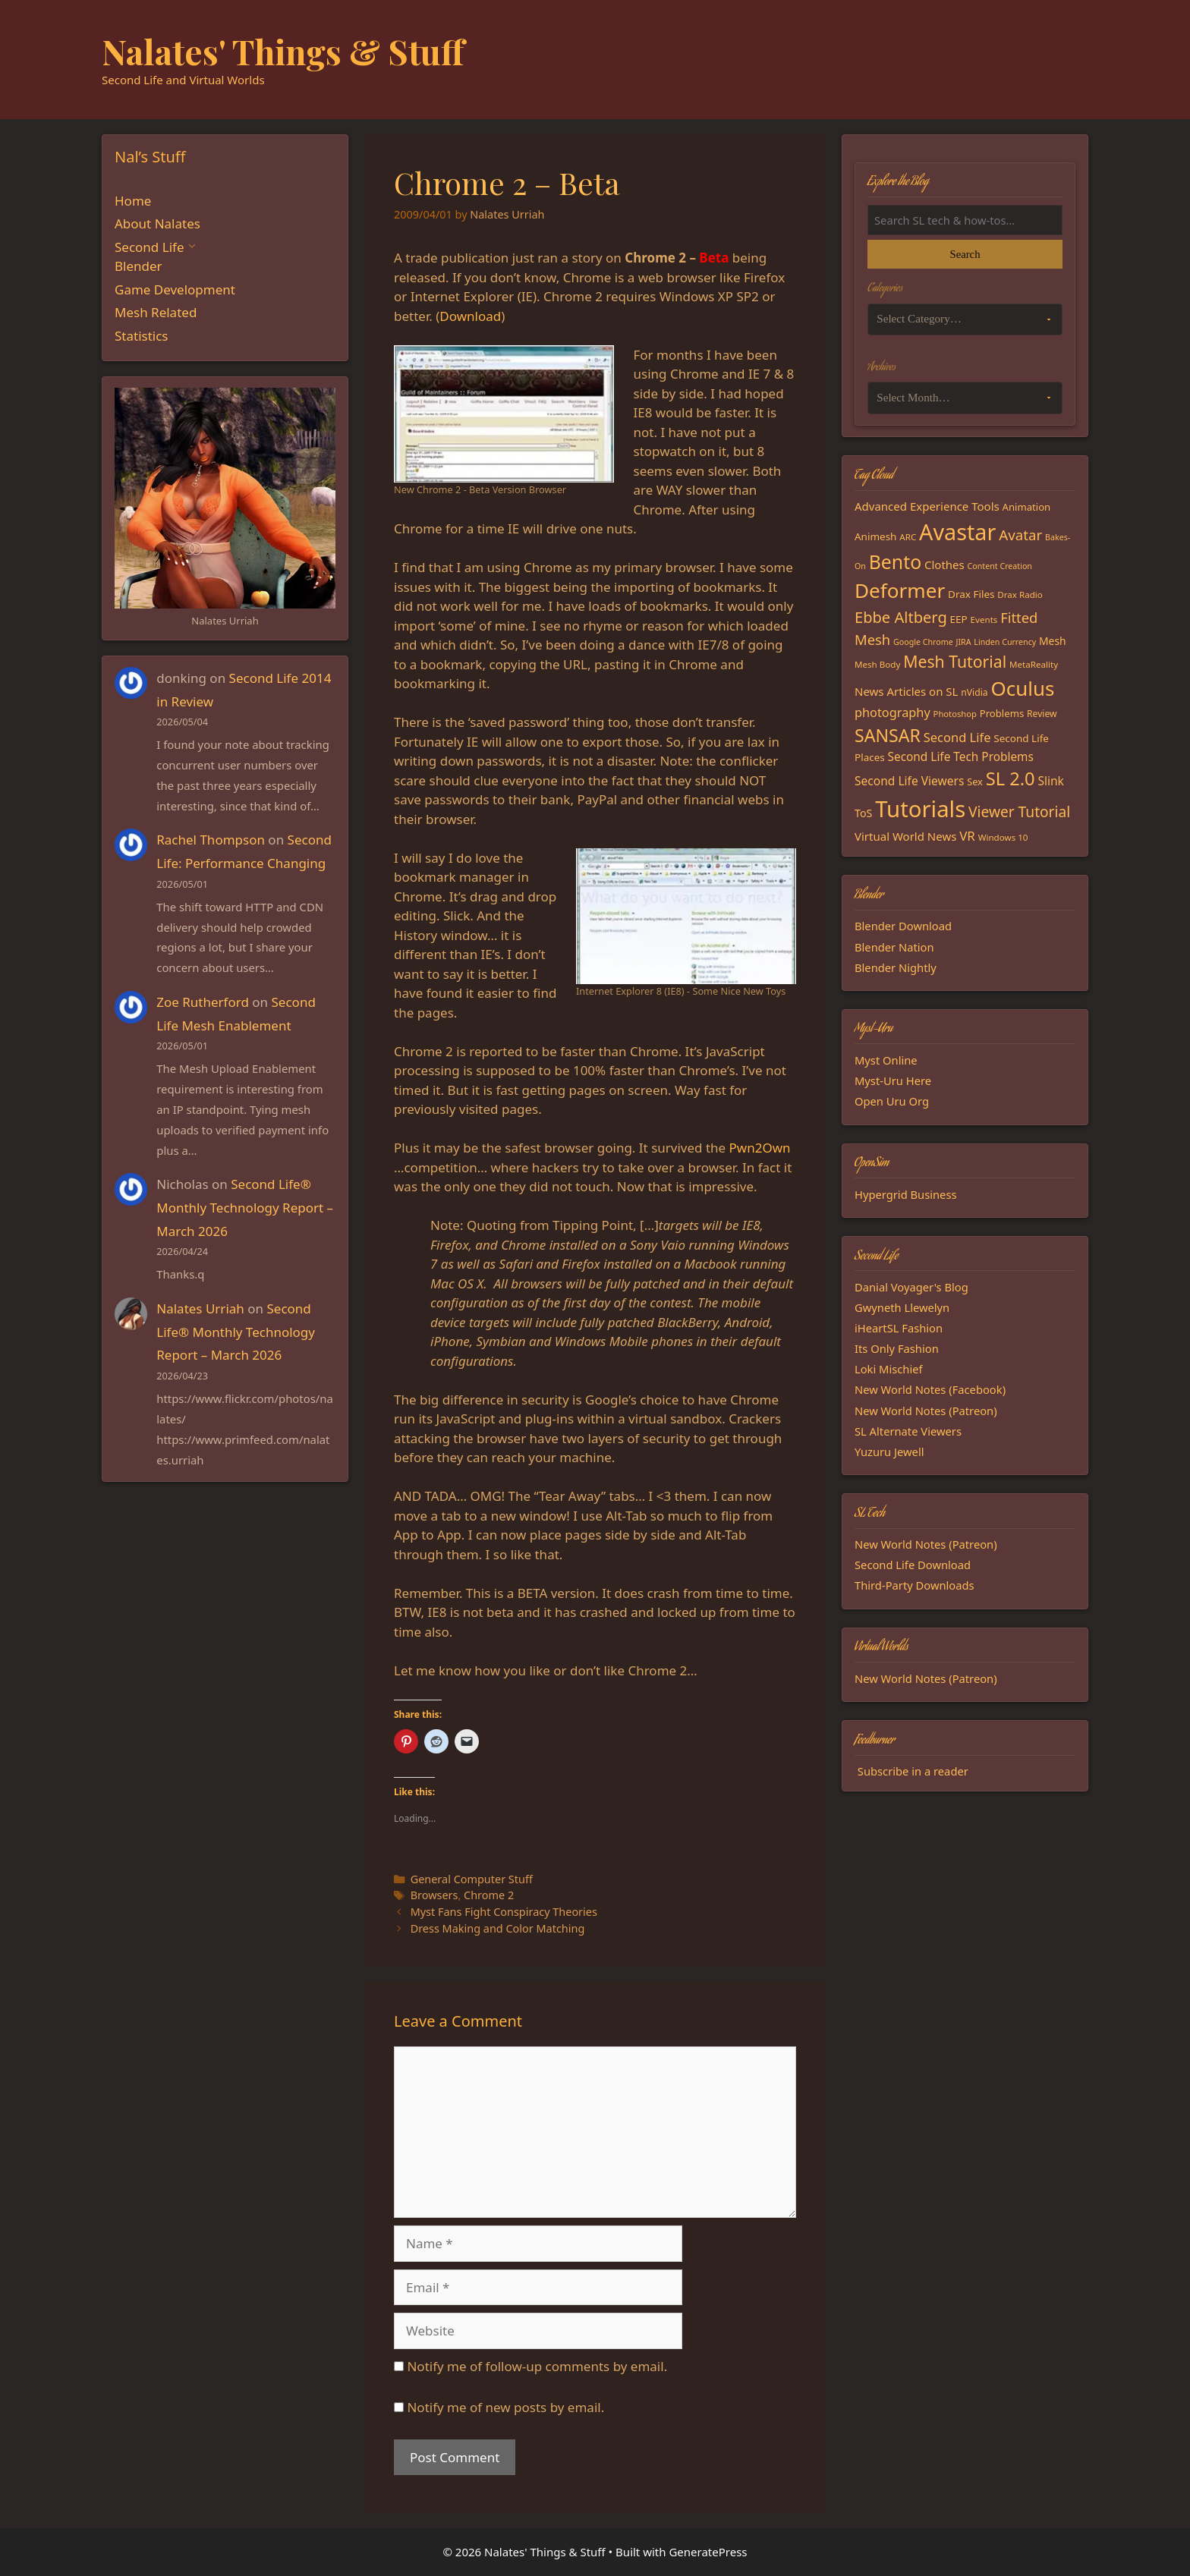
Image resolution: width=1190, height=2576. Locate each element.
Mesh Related (156, 312)
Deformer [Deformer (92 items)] (900, 590)
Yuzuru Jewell (889, 1451)
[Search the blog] (964, 220)
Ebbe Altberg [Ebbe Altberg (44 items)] (901, 617)
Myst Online (886, 1060)
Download (470, 316)
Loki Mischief (889, 1368)
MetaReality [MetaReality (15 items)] (1033, 664)
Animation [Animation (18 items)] (1027, 507)
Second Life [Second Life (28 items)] (957, 737)
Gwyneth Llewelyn (902, 1307)
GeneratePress (708, 2551)
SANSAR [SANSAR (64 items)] (888, 735)
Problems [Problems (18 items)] (1002, 713)
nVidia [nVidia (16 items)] (974, 692)
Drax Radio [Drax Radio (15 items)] (1020, 594)
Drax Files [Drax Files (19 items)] (971, 594)
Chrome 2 (489, 1895)
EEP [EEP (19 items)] (959, 619)
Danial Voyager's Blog (911, 1286)
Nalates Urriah (200, 1308)
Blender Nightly (896, 967)
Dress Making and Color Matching (498, 1928)
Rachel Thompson (210, 839)
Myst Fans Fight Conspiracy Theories (504, 1911)
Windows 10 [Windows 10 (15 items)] (1003, 837)
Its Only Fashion (897, 1348)
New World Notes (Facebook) (930, 1389)
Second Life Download (913, 1564)
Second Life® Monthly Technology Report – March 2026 (244, 1207)
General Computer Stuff (472, 1879)
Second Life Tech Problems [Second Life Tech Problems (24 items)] (961, 757)
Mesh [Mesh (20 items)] (1052, 641)
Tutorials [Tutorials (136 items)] (920, 809)
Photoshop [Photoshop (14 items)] (955, 713)
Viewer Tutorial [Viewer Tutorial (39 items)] (1019, 812)
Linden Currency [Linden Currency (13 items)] (1005, 642)
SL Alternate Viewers (908, 1431)
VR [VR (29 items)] (967, 836)
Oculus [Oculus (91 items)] (1023, 688)
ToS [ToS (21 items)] (863, 813)
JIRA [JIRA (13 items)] (963, 642)
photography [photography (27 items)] (892, 712)
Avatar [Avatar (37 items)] (1020, 534)
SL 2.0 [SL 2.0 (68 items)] (1010, 778)
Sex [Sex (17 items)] (975, 781)
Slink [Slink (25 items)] (1050, 780)
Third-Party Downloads (914, 1585)
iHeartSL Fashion (899, 1327)
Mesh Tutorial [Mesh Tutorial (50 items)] (954, 661)
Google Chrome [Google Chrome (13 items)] (923, 642)
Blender (138, 266)
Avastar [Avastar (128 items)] (957, 531)
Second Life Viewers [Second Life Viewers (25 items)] (909, 780)
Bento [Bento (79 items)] (895, 561)
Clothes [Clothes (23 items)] (944, 564)
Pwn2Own (760, 1147)
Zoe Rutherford (202, 1002)
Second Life (149, 247)
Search (964, 254)
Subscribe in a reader (913, 1771)
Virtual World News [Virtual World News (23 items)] (905, 836)
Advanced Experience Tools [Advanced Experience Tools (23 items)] (927, 506)
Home (133, 200)
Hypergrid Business (906, 1194)
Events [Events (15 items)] (984, 619)
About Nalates (157, 223)
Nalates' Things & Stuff (283, 51)
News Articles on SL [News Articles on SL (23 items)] (906, 691)
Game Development (175, 289)
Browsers (434, 1895)
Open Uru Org (892, 1101)
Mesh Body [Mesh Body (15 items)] (877, 664)
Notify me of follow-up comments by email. (537, 2366)
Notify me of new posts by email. (505, 2407)
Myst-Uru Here (893, 1080)
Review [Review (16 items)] (1042, 713)
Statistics (141, 335)
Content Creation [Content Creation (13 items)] (1000, 566)
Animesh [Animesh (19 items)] (875, 536)
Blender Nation (894, 947)
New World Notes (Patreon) (926, 1410)
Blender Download (903, 925)
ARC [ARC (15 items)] (907, 537)
